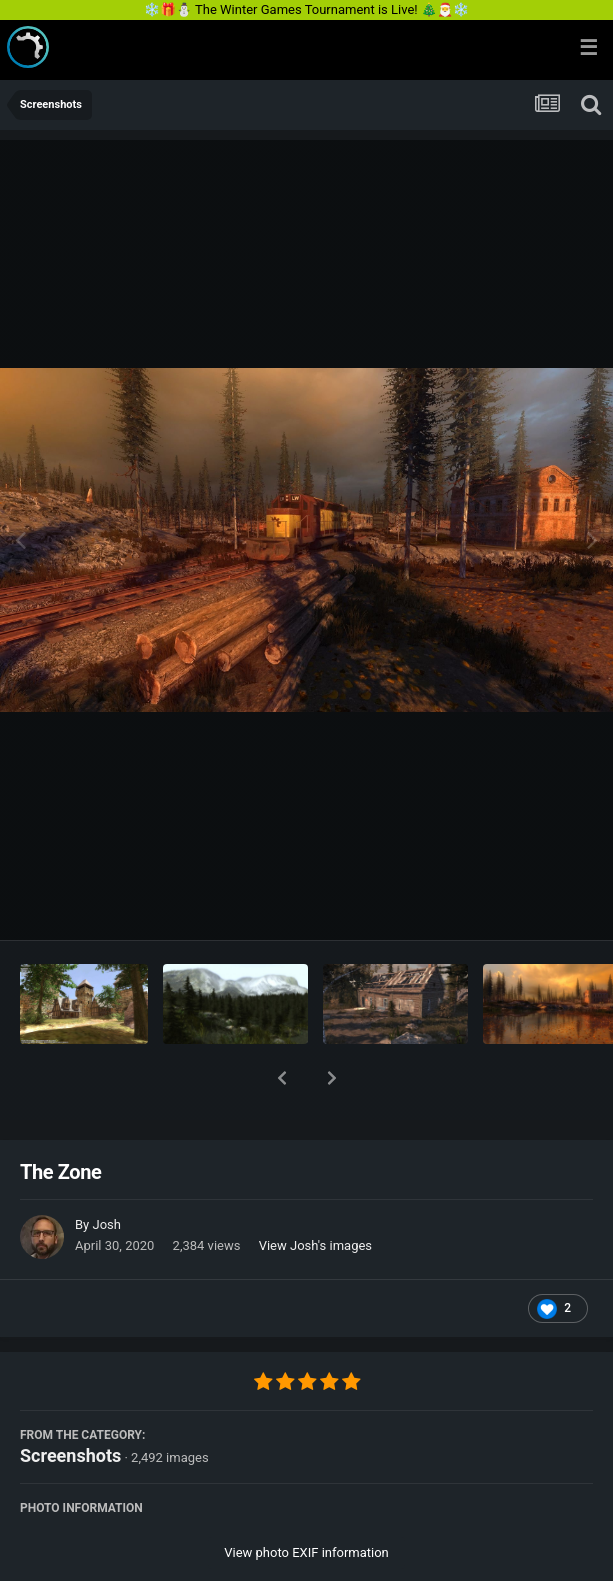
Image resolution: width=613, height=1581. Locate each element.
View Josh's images (315, 1193)
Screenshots (70, 1403)
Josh (106, 1172)
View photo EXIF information (306, 1500)
